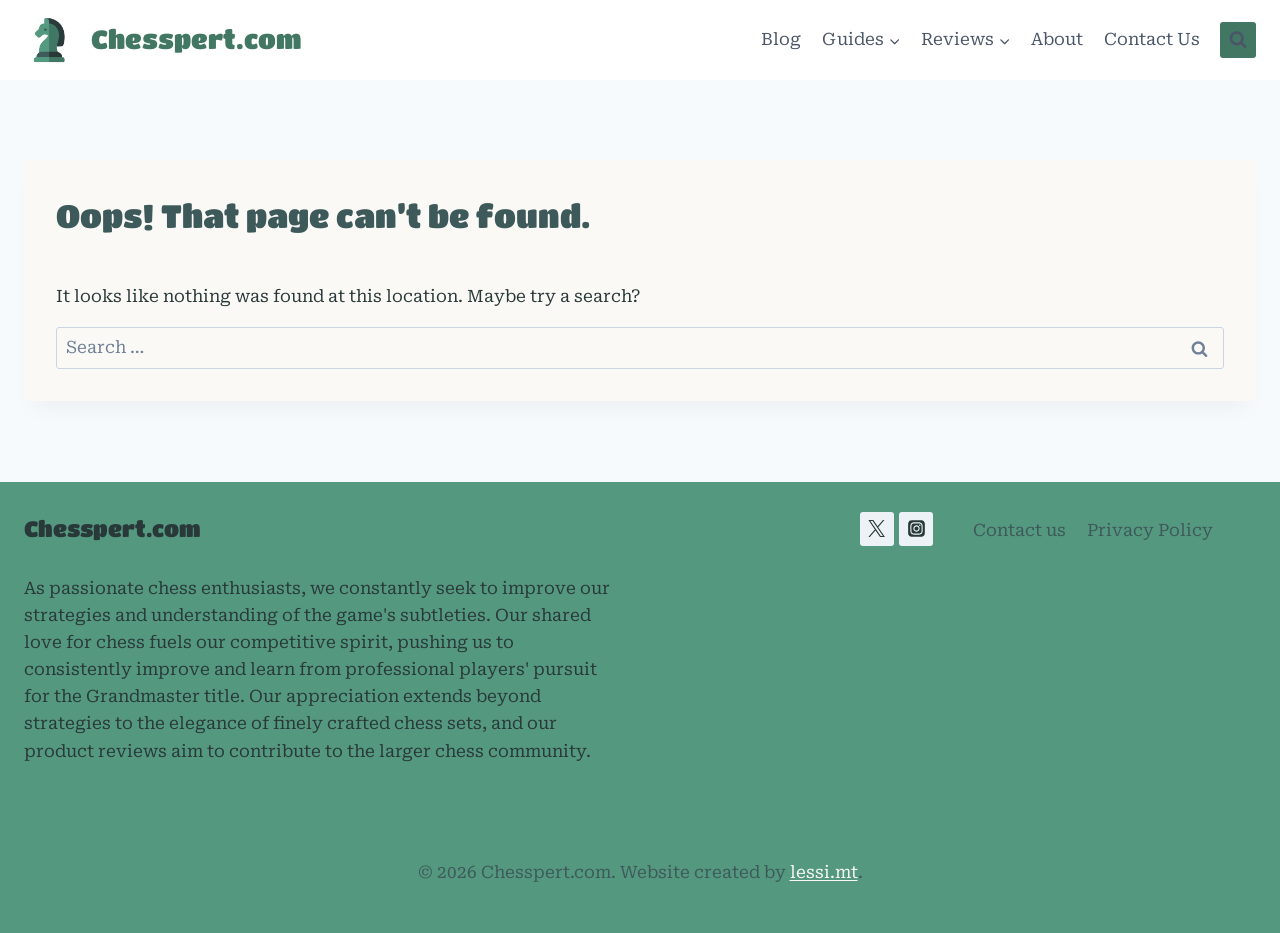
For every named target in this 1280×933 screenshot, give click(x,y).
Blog (781, 39)
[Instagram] (916, 529)
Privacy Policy (1150, 530)
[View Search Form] (1238, 40)
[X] (877, 529)
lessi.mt (824, 872)
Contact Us (1152, 39)
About (1057, 39)
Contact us (1019, 530)
